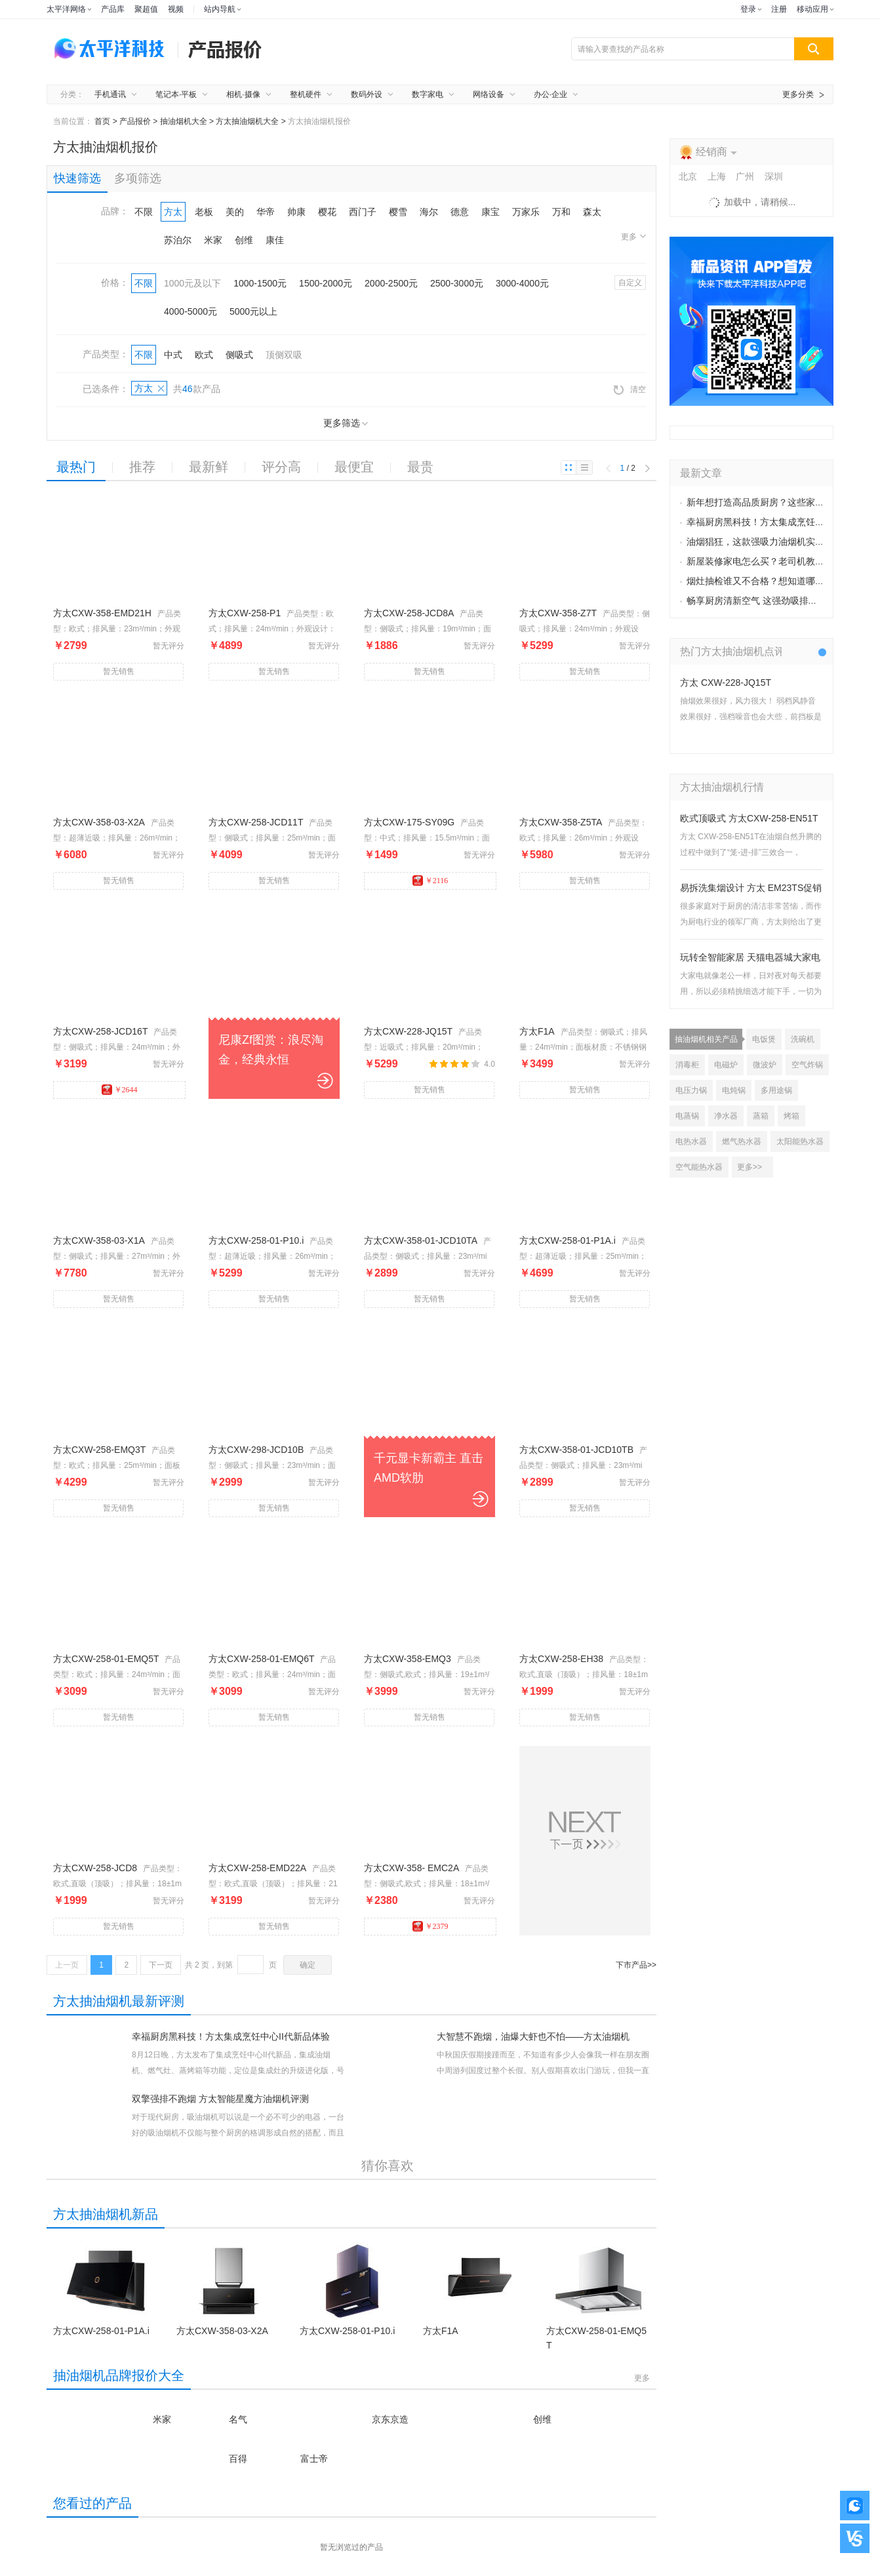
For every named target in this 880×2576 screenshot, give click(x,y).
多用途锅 (776, 1090)
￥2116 (430, 880)
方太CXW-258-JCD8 (95, 1868)
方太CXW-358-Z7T (558, 613)
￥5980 (536, 854)
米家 (213, 240)
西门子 (362, 212)
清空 (629, 390)
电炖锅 (734, 1090)
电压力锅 (691, 1090)
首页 (102, 121)
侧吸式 (239, 354)
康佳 (275, 240)
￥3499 (536, 1063)
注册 (779, 9)
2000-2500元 (391, 283)
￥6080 (70, 854)
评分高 (281, 467)
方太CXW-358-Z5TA (560, 822)
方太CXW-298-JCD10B (256, 1449)
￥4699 (536, 1272)
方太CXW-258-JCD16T (100, 1031)
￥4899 (226, 645)
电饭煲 (764, 1039)
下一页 (160, 1965)
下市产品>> (636, 1965)
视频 (176, 9)
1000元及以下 (192, 283)
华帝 (265, 212)
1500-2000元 (325, 283)
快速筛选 (77, 178)
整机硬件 (305, 94)
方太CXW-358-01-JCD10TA (420, 1240)
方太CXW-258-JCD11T (256, 822)
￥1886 (381, 645)
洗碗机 (802, 1039)
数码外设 (366, 94)
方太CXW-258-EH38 (561, 1659)
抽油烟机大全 (183, 121)
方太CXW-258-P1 (245, 613)
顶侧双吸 (284, 354)
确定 (307, 1965)
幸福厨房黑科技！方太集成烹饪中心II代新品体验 (231, 2036)
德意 (459, 212)
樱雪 (398, 212)
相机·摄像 (243, 94)
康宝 (490, 212)
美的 (235, 212)
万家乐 (526, 212)
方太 (173, 212)
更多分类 (798, 94)
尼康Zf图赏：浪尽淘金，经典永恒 (270, 1049)
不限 (143, 212)
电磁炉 (726, 1064)
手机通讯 (110, 94)
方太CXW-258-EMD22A (257, 1868)
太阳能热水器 (800, 1141)
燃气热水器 (741, 1141)
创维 (244, 240)
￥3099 (70, 1691)
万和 (561, 212)
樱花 (327, 212)
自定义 (630, 282)
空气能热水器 (699, 1167)
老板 (204, 212)
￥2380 (381, 1900)
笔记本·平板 (176, 94)
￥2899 (381, 1272)
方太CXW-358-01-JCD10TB (576, 1449)
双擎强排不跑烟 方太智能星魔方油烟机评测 (220, 2098)
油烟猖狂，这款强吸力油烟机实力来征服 (769, 542)
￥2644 (120, 1089)
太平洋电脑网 (112, 48)
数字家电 (427, 94)
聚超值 (146, 9)
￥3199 (70, 1063)
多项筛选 (137, 178)
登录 (748, 9)
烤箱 (791, 1115)
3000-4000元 (522, 283)
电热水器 (691, 1141)
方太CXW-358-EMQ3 (407, 1659)
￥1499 (381, 854)
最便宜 (354, 467)
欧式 (204, 354)
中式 (173, 354)
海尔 (429, 212)
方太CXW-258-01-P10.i (256, 1240)
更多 (633, 236)
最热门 (76, 467)
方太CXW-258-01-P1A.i (567, 1240)
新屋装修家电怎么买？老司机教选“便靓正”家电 (782, 561)
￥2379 (430, 1926)
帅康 (296, 212)
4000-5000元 (190, 311)
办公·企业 (550, 94)
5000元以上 (253, 311)
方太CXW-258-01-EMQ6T (262, 1659)
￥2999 (226, 1482)
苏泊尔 (177, 240)
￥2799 (70, 645)
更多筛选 (345, 423)
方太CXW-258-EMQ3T (99, 1449)
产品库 (113, 9)
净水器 (726, 1115)
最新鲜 (208, 467)
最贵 (420, 467)
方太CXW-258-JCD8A (409, 613)
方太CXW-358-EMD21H (102, 613)
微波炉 (764, 1064)
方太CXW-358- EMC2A (411, 1868)
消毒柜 (687, 1064)
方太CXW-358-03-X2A (99, 822)
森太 (592, 212)
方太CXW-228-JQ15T (408, 1031)
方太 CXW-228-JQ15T (725, 682)
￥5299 (536, 645)
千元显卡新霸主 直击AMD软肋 (428, 1468)
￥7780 (70, 1272)
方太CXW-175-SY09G (409, 822)
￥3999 (381, 1691)
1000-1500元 (260, 283)
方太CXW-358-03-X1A (99, 1240)
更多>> (749, 1167)
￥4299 (70, 1482)
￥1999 (536, 1691)
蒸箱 (761, 1115)
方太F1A (537, 1031)
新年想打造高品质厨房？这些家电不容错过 (774, 502)
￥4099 (226, 854)
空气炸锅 (807, 1064)
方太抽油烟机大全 (247, 121)
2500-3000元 (456, 283)
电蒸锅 (687, 1115)
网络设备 (488, 94)
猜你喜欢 (387, 2165)
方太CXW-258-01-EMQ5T (106, 1659)
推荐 (142, 467)
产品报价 (135, 121)
